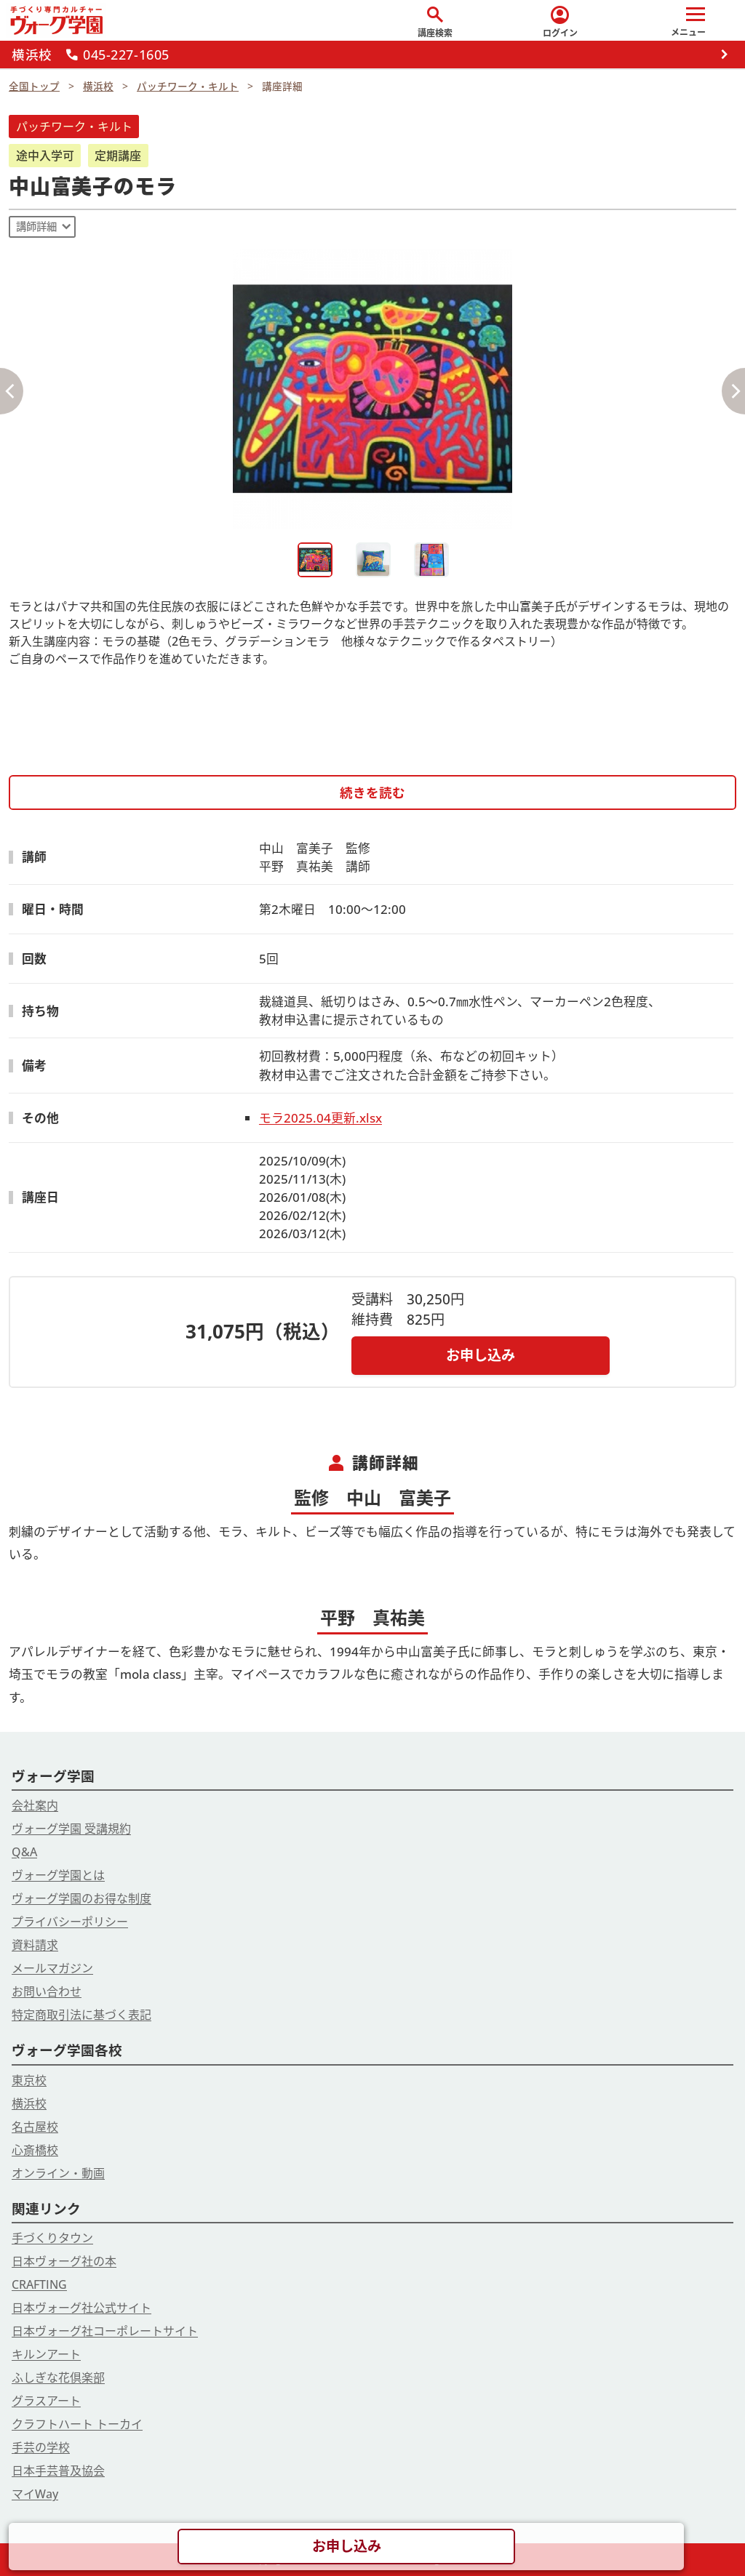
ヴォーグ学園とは (58, 1875)
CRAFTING (39, 2284)
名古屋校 (35, 2127)
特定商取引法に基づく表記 (81, 2015)
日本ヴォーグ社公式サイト (81, 2308)
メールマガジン (52, 1968)
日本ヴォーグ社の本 (64, 2261)
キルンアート (46, 2354)
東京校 (29, 2080)
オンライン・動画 (58, 2173)
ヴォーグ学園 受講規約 (71, 1829)
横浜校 (29, 2103)
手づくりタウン (52, 2238)
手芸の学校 (41, 2447)
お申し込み (480, 1355)
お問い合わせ (46, 1991)
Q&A (24, 1852)
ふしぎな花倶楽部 (58, 2378)
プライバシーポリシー (70, 1922)
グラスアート (46, 2401)
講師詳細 (36, 226)
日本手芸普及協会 (58, 2471)
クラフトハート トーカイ (77, 2424)
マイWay (35, 2494)
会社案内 (35, 1805)
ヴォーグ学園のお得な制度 (81, 1898)
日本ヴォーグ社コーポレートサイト (105, 2331)
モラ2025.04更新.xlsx (320, 1118)
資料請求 (35, 1945)
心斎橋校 (35, 2150)
